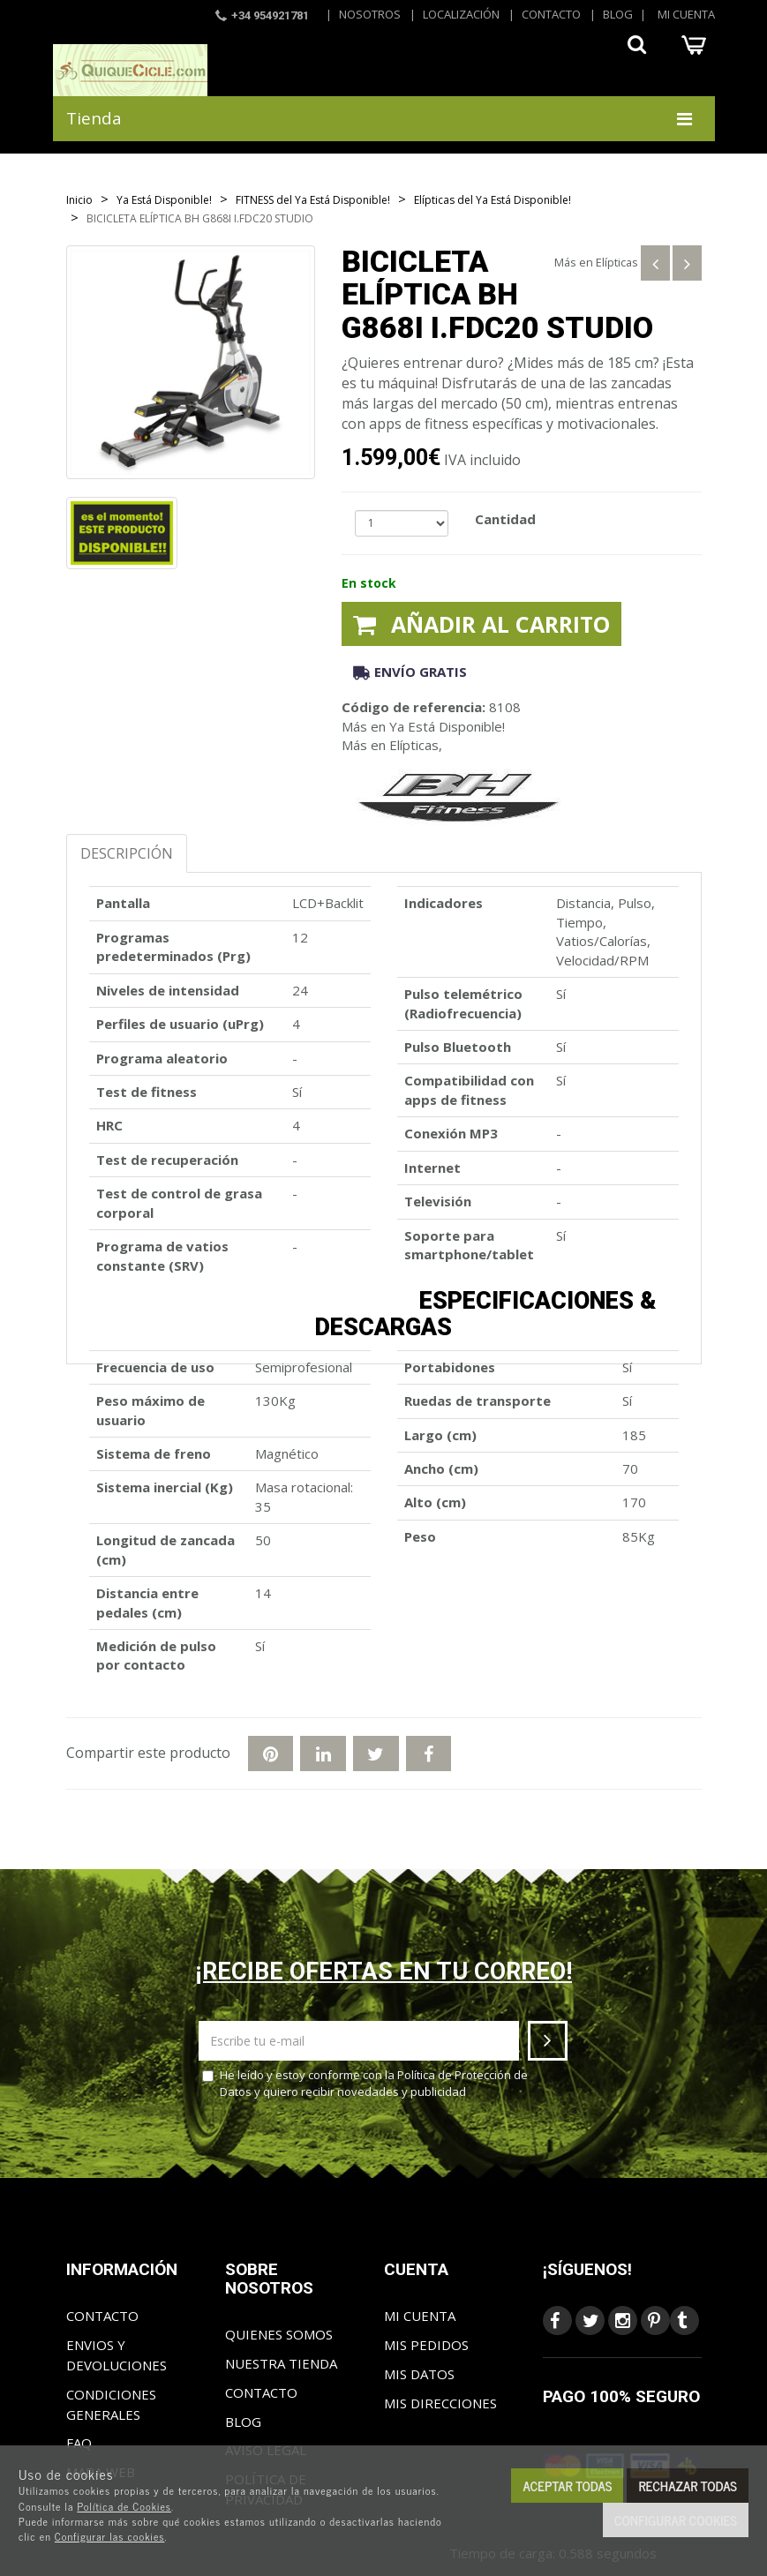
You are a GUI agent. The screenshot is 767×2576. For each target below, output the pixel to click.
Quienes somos (279, 2334)
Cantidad (505, 519)
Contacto (551, 14)
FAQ (79, 2443)
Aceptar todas (567, 2486)
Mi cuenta (686, 14)
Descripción (126, 853)
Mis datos (419, 2374)
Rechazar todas (687, 2486)
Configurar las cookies (110, 2536)
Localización (461, 14)
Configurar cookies (675, 2520)
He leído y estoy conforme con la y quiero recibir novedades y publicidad (365, 2083)
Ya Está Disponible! (447, 726)
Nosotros (370, 14)
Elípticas (617, 262)
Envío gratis (410, 671)
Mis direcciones (440, 2403)
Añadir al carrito (481, 624)
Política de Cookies (124, 2506)
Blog (618, 14)
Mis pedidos (426, 2345)
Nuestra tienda (281, 2363)
